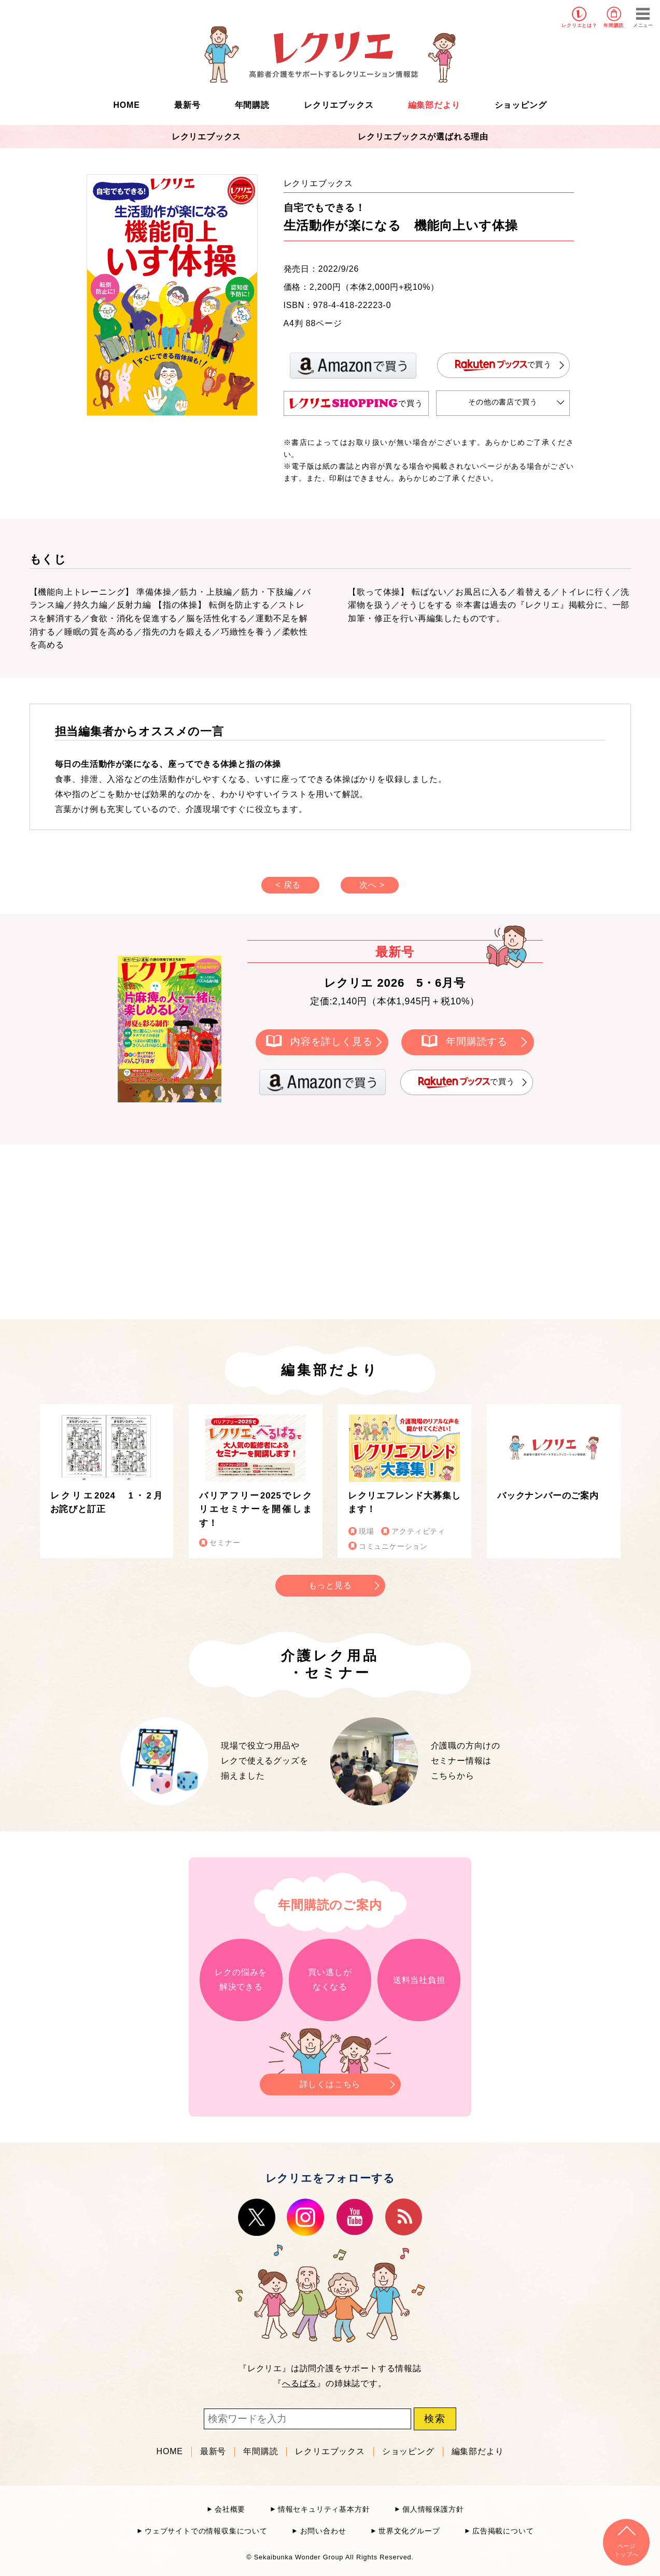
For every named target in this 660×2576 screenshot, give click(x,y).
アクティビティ (418, 1531)
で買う (503, 365)
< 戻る (288, 884)
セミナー (224, 1543)
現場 (366, 1531)
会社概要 (230, 2509)
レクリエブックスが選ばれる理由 (423, 136)
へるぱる (299, 2383)
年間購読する (477, 1041)
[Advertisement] (242, 1230)
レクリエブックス (338, 105)
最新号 (187, 105)
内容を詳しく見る (331, 1041)
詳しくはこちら (330, 2081)
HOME (127, 105)
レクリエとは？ (579, 25)
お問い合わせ (323, 2531)
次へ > (372, 884)
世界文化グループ (409, 2531)
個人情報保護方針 (433, 2509)
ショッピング (521, 105)
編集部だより (434, 105)
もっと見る (330, 1585)
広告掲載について (502, 2531)
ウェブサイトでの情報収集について (206, 2531)
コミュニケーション (393, 1546)
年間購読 (613, 25)
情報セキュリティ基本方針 (324, 2509)
